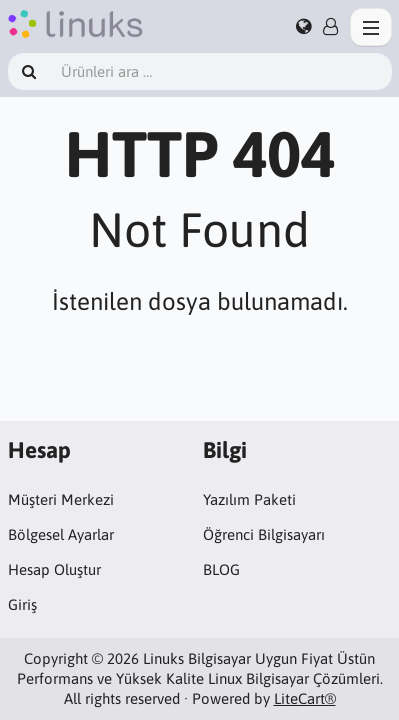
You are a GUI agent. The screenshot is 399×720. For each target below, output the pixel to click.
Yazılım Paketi (249, 499)
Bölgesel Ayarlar (61, 534)
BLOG (221, 569)
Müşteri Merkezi (61, 499)
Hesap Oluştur (54, 569)
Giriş (22, 604)
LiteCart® (305, 698)
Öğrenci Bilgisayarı (264, 534)
